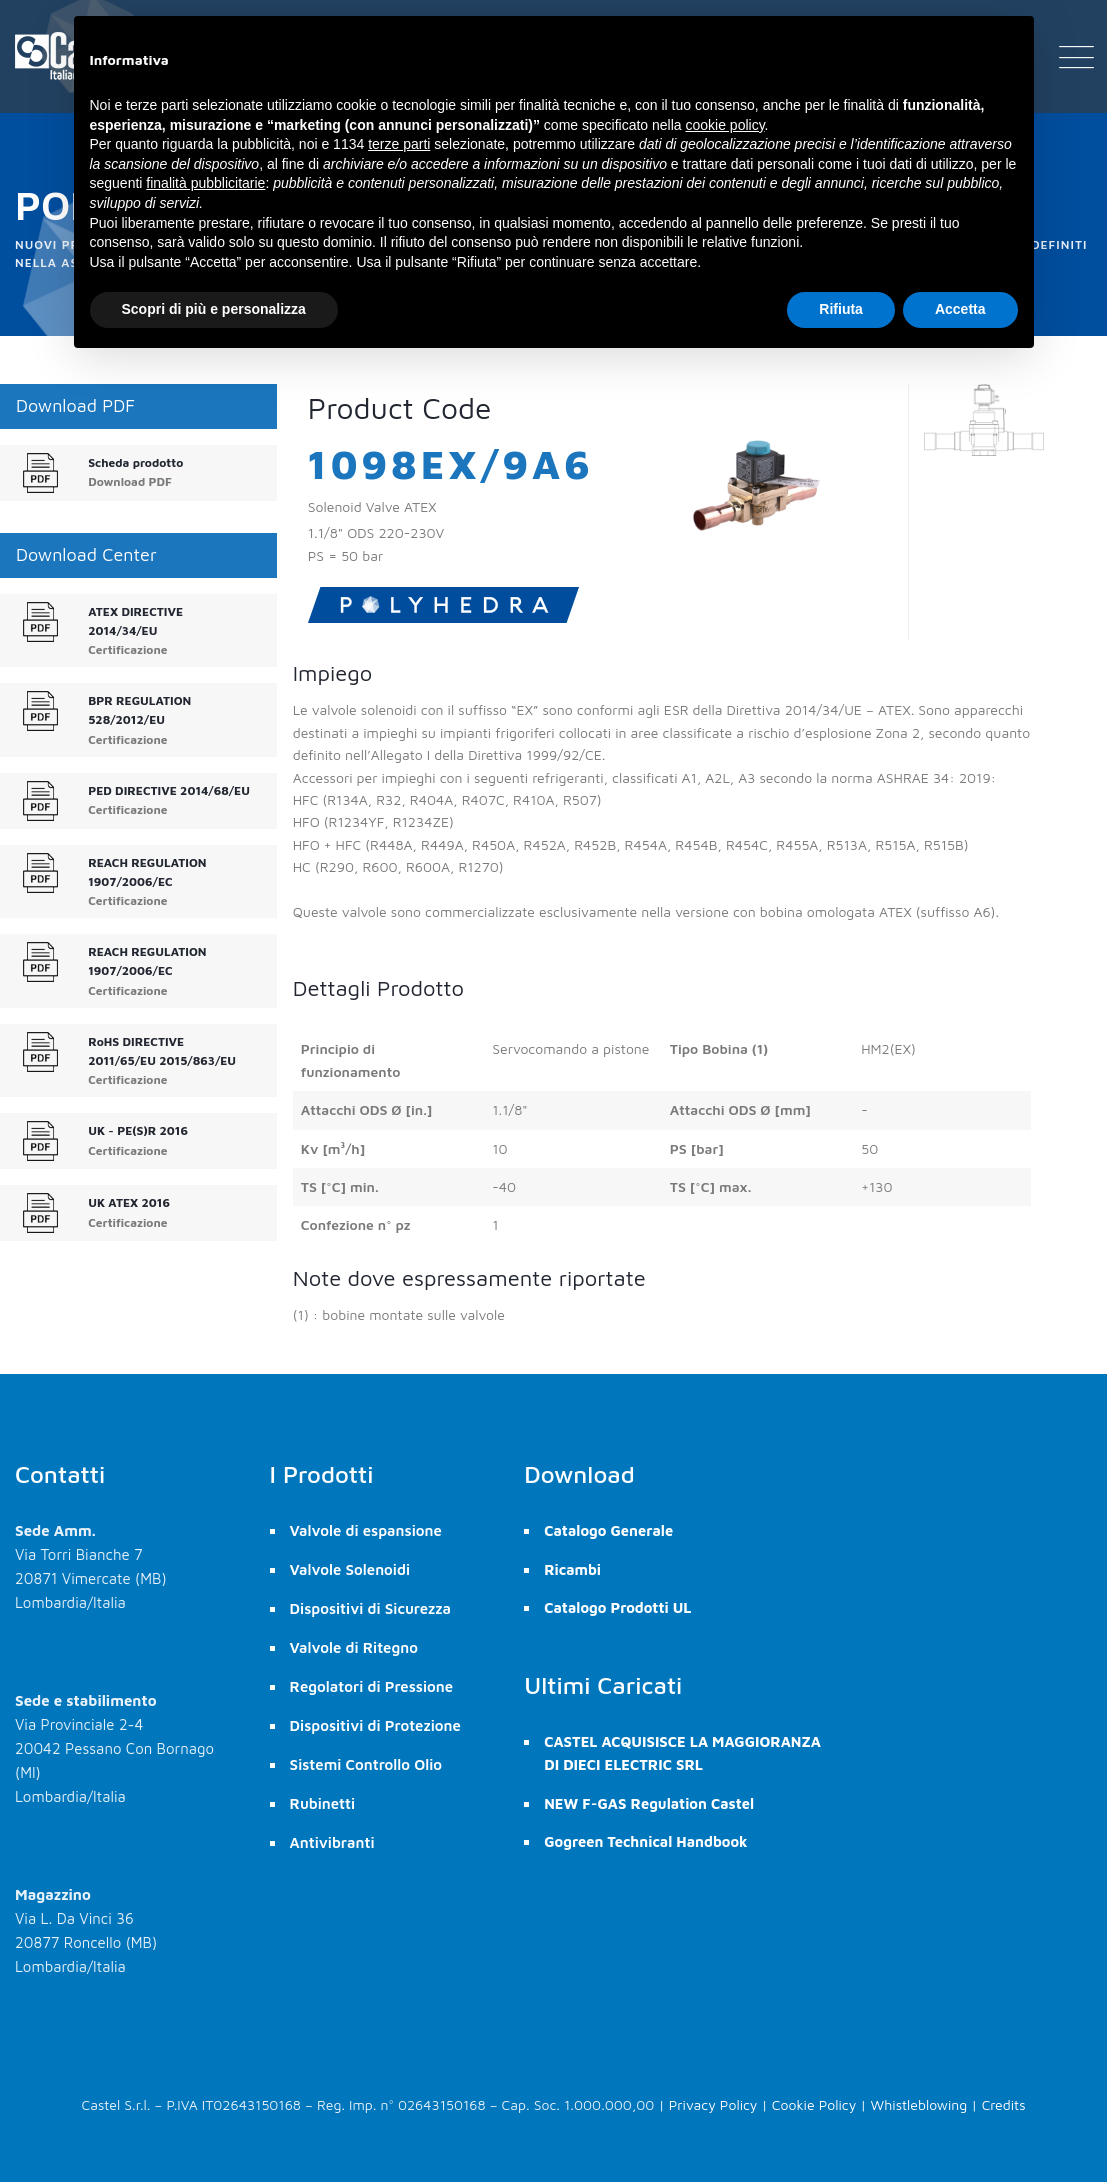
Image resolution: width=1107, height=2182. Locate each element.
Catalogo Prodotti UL (617, 1607)
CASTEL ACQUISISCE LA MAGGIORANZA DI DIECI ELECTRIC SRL (682, 1753)
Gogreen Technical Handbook (645, 1841)
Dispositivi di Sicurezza (370, 1608)
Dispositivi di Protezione (375, 1725)
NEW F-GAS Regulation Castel (649, 1803)
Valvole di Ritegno (354, 1647)
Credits (1004, 2104)
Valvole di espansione (366, 1530)
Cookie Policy (814, 2104)
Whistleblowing (919, 2104)
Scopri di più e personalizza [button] (214, 309)
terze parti (399, 144)
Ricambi (572, 1569)
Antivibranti (332, 1842)
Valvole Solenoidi (350, 1569)
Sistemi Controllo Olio (366, 1764)
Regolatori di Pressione (372, 1686)
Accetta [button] (960, 309)
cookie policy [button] (724, 125)
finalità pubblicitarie (205, 183)
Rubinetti (323, 1803)
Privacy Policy (713, 2104)
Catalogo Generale (608, 1530)
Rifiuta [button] (841, 309)
